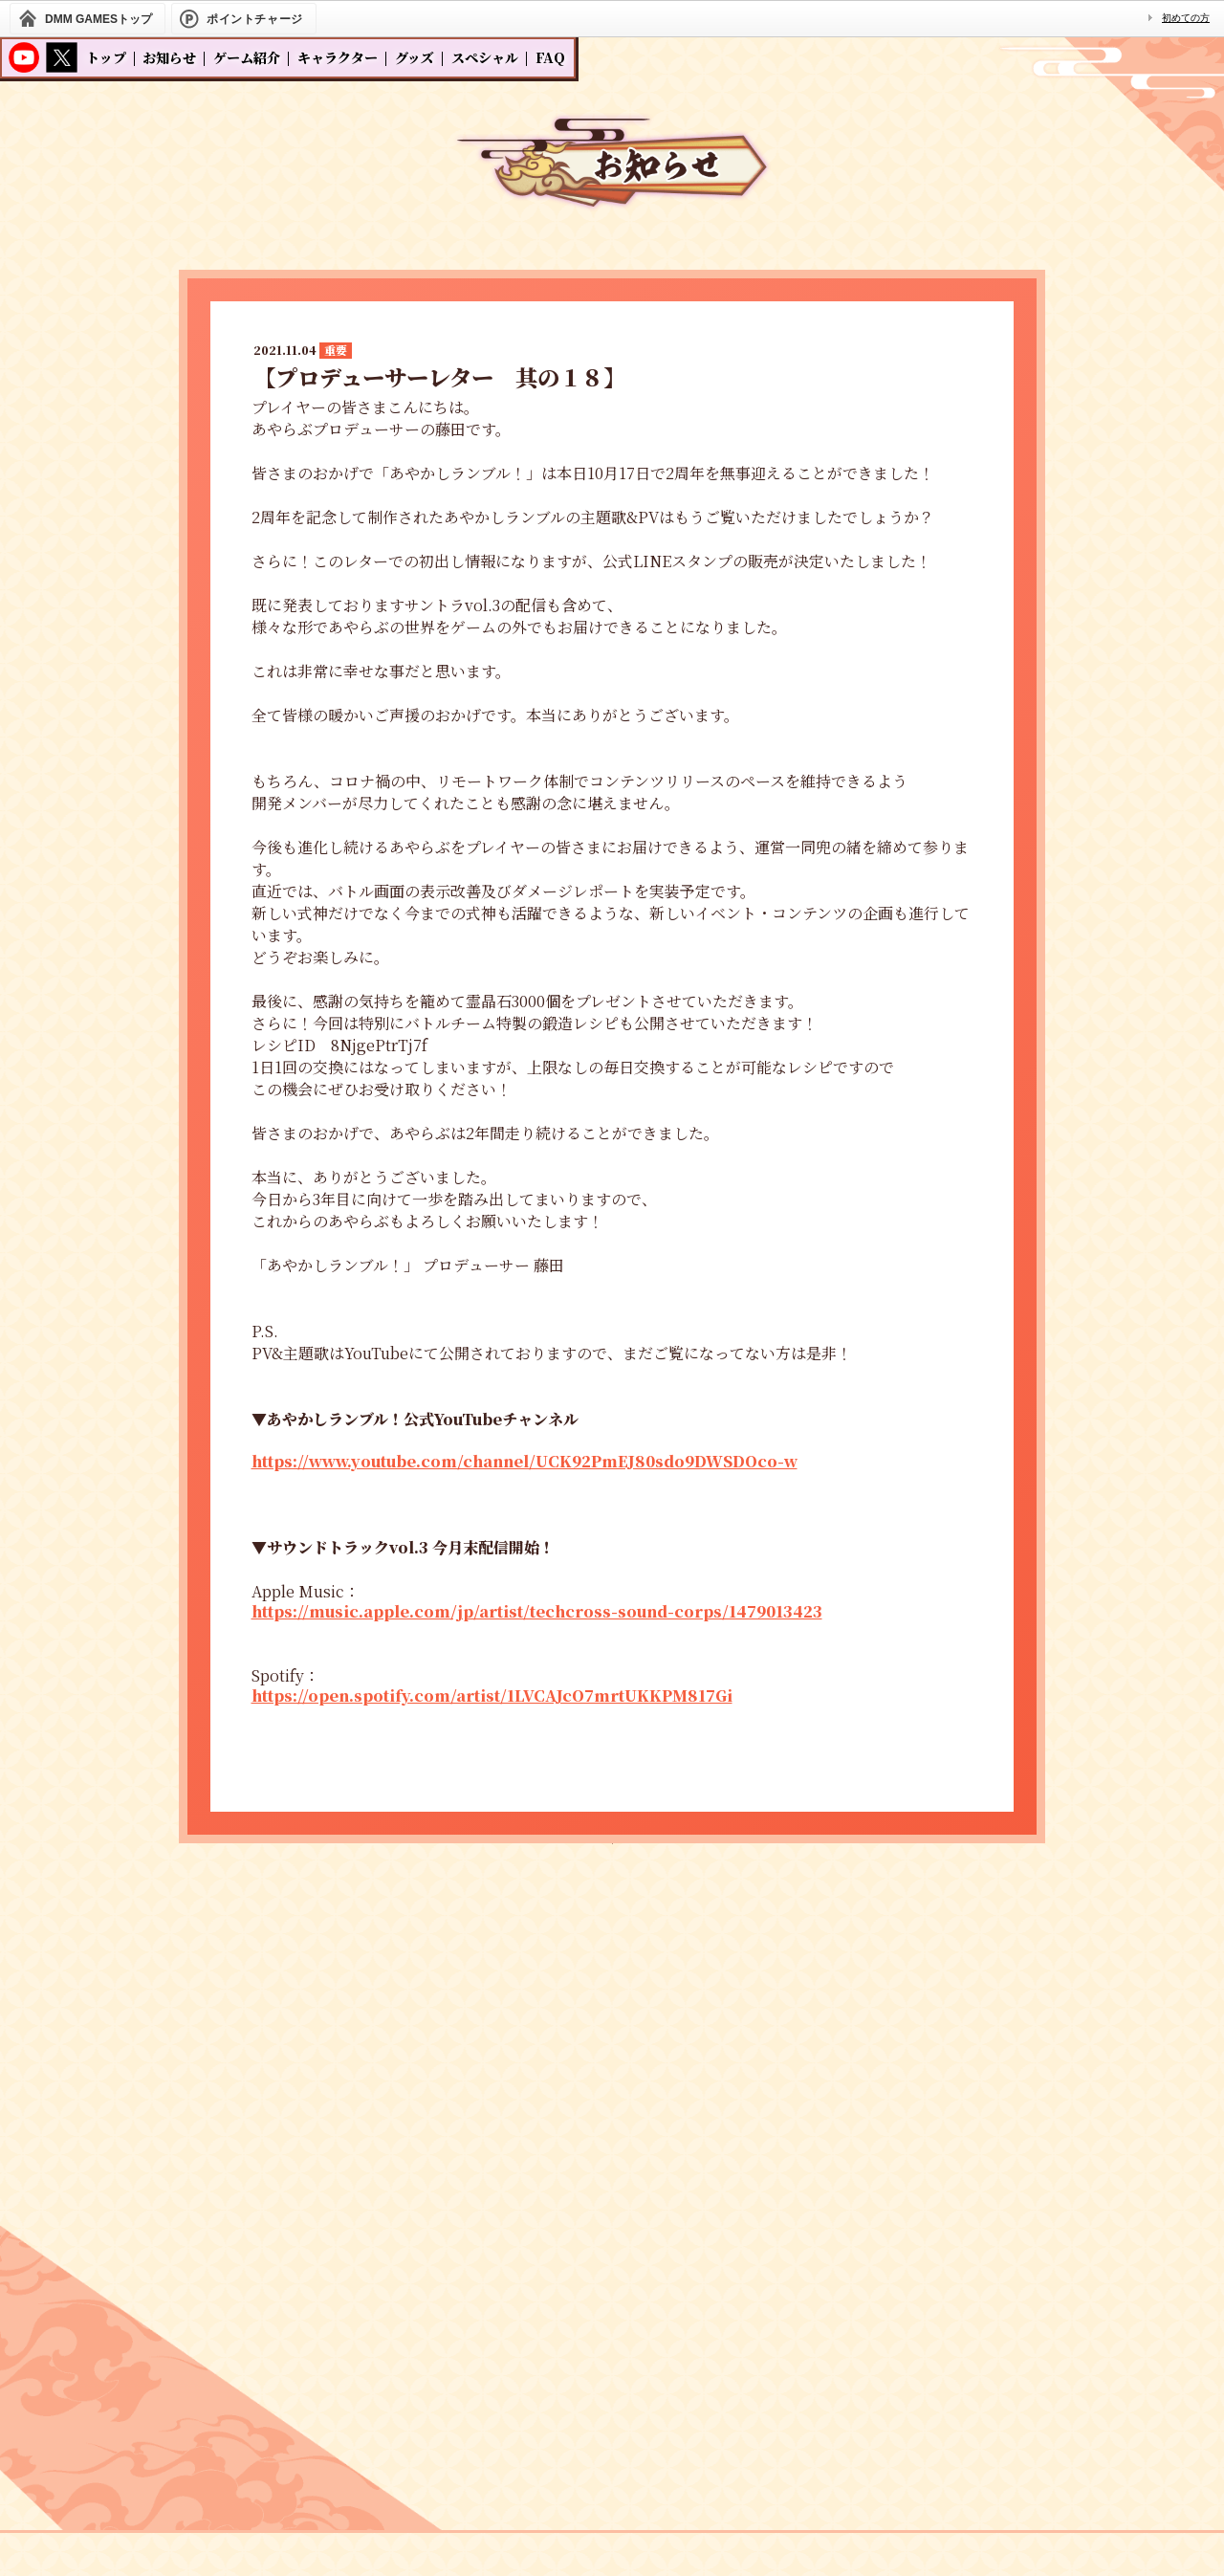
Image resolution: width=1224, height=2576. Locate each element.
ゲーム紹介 (246, 57)
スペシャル (484, 57)
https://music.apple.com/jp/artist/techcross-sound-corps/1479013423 (536, 1611)
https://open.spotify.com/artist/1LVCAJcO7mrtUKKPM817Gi (491, 1695)
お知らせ (169, 57)
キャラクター (337, 57)
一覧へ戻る (611, 1890)
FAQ (550, 57)
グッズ (414, 57)
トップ (106, 57)
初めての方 (1186, 17)
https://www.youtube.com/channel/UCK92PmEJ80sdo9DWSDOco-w (524, 1461)
